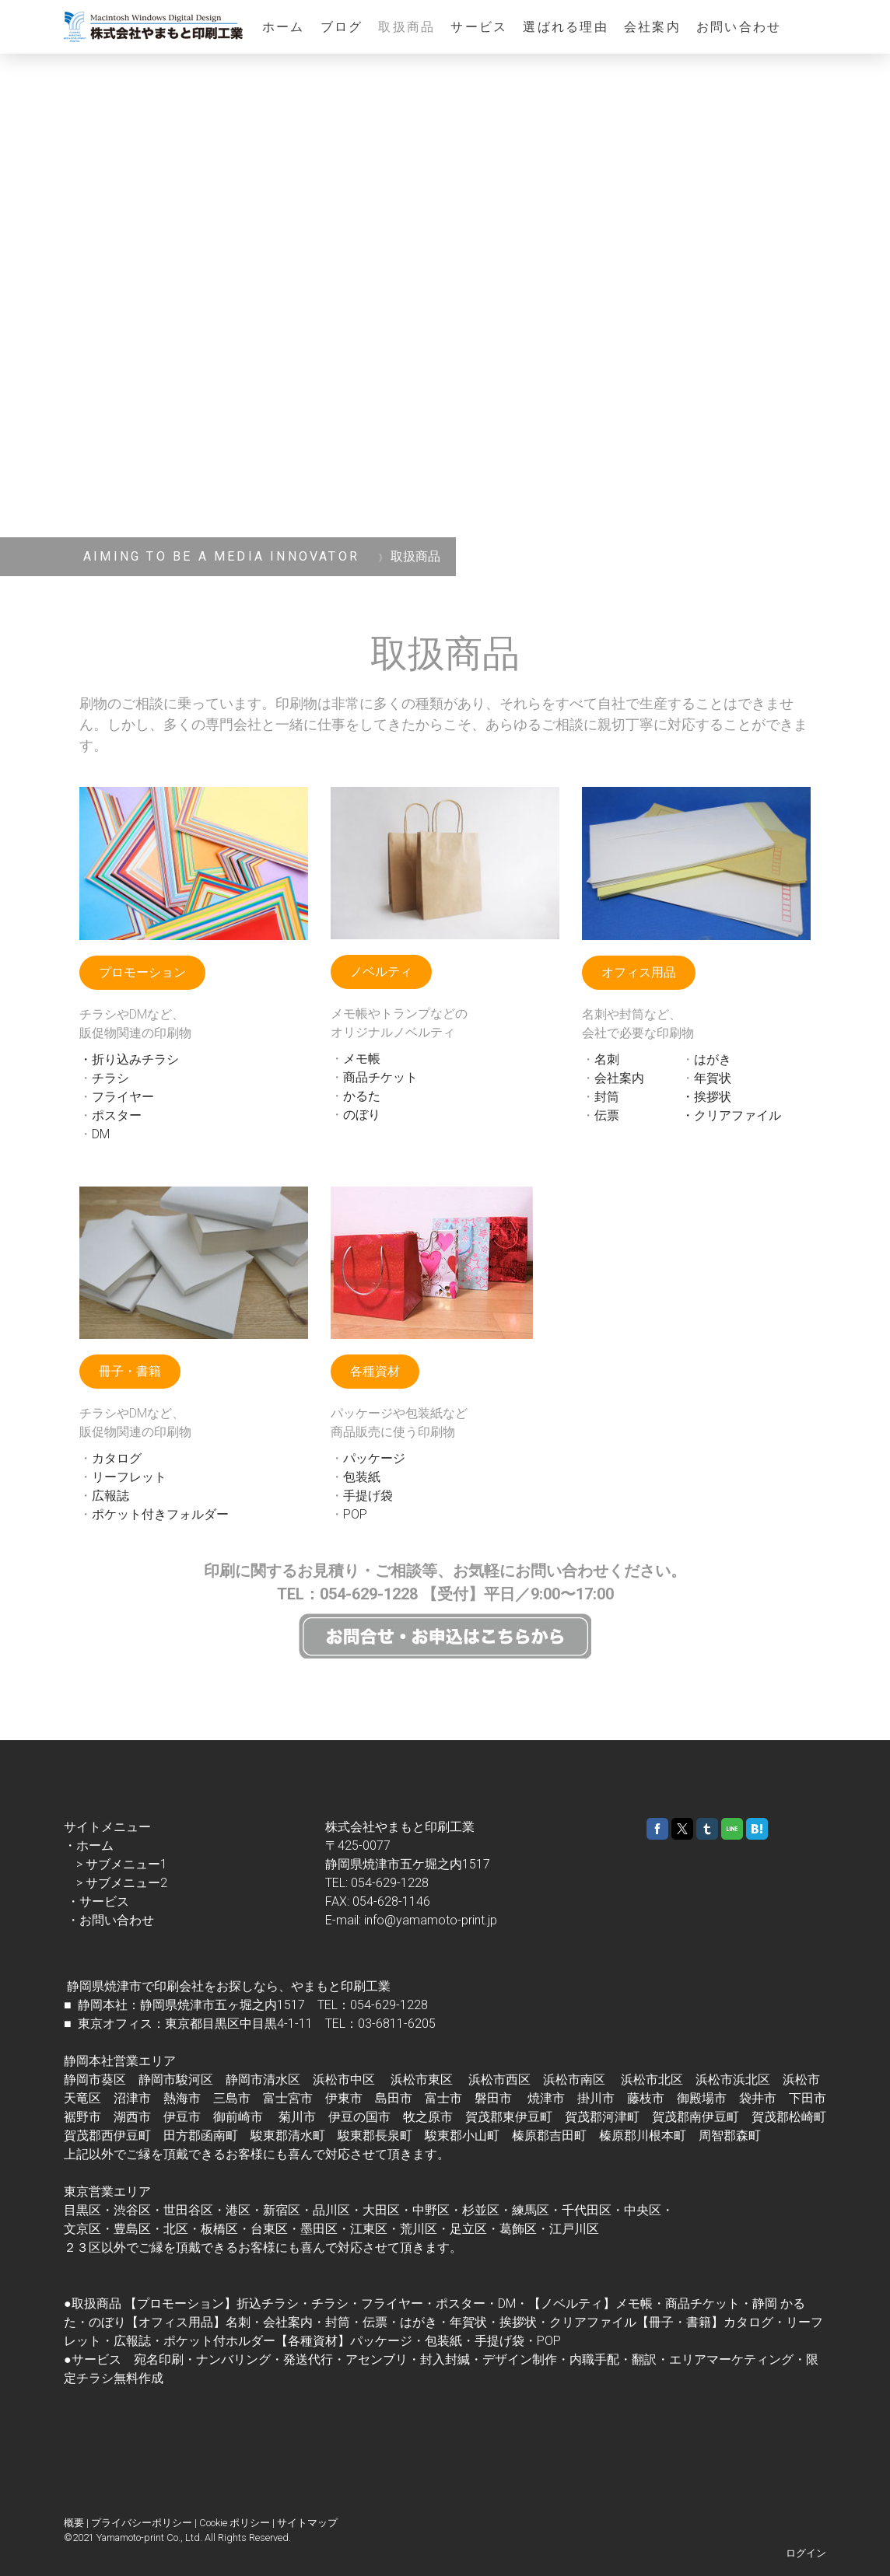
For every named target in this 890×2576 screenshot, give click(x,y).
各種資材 (375, 1371)
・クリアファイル (731, 1115)
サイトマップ (307, 2523)
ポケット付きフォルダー (160, 1514)
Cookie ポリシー (234, 2523)
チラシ (110, 1078)
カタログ (117, 1458)
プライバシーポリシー (141, 2523)
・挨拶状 (706, 1096)
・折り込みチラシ (129, 1059)
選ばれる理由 (565, 26)
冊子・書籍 (130, 1371)
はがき (712, 1059)
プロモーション (142, 972)
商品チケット (380, 1077)
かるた (361, 1096)
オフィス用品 (638, 972)
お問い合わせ (738, 26)
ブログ (342, 26)
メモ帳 (361, 1058)
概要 (74, 2523)
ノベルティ (381, 971)
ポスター (117, 1115)
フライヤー (123, 1096)
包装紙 (361, 1477)
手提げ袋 (368, 1495)
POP (355, 1514)
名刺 (606, 1059)
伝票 (606, 1115)
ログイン (806, 2553)
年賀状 (712, 1078)
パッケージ (374, 1458)
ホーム (283, 26)
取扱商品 (406, 26)
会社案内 (652, 26)
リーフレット (129, 1477)
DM (101, 1134)
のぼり (361, 1114)
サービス (478, 26)
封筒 (606, 1096)
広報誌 (110, 1495)
